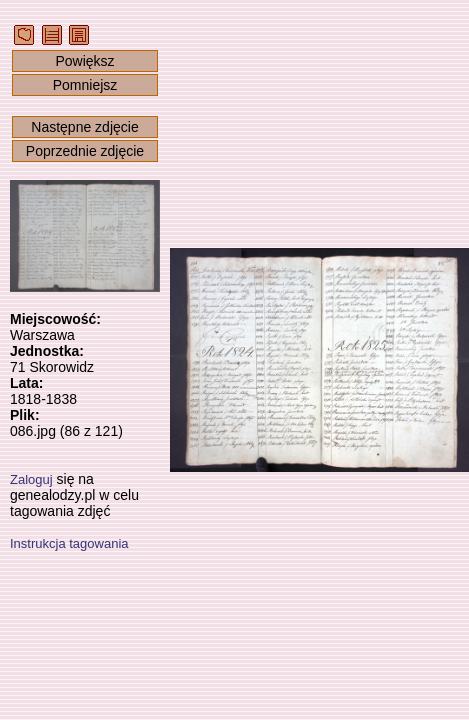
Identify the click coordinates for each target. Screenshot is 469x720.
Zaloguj (31, 479)
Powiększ (84, 61)
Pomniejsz (85, 85)
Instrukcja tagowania (69, 543)
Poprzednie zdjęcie (85, 151)
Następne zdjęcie (84, 127)
